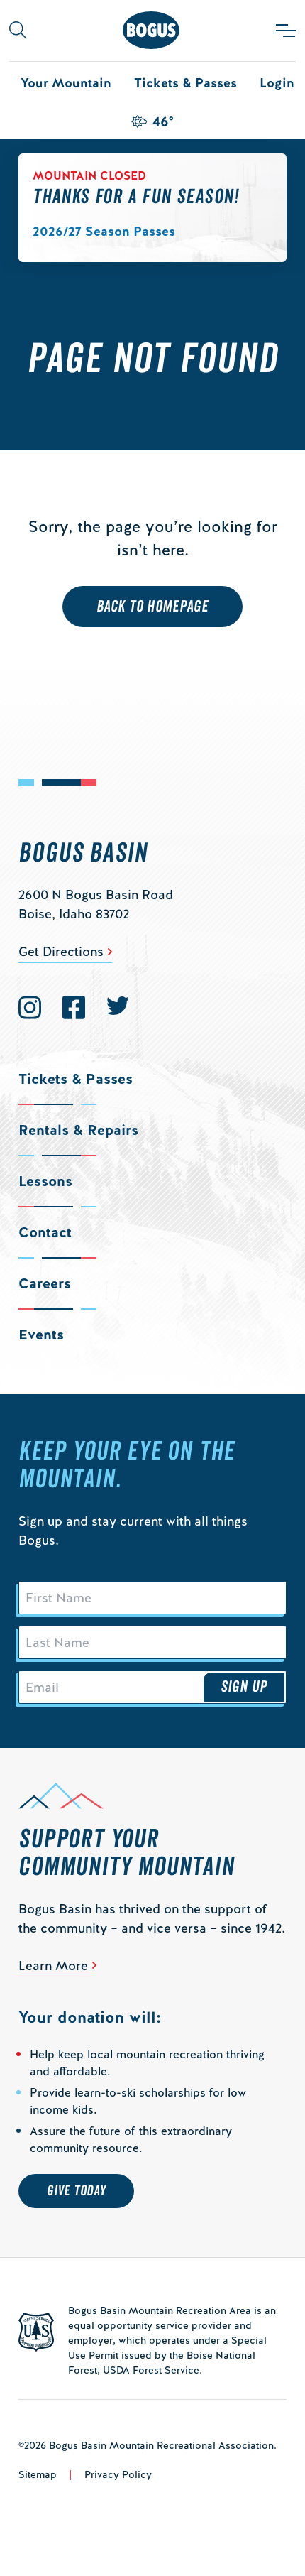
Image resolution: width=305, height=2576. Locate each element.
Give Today (76, 2191)
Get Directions (61, 951)
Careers (44, 1283)
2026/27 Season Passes (104, 231)
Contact (45, 1232)
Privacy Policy (118, 2474)
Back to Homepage (152, 606)
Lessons (45, 1181)
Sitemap (37, 2474)
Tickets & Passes (185, 83)
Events (41, 1334)
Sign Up (244, 1687)
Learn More (53, 1965)
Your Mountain (66, 83)
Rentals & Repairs (78, 1130)
